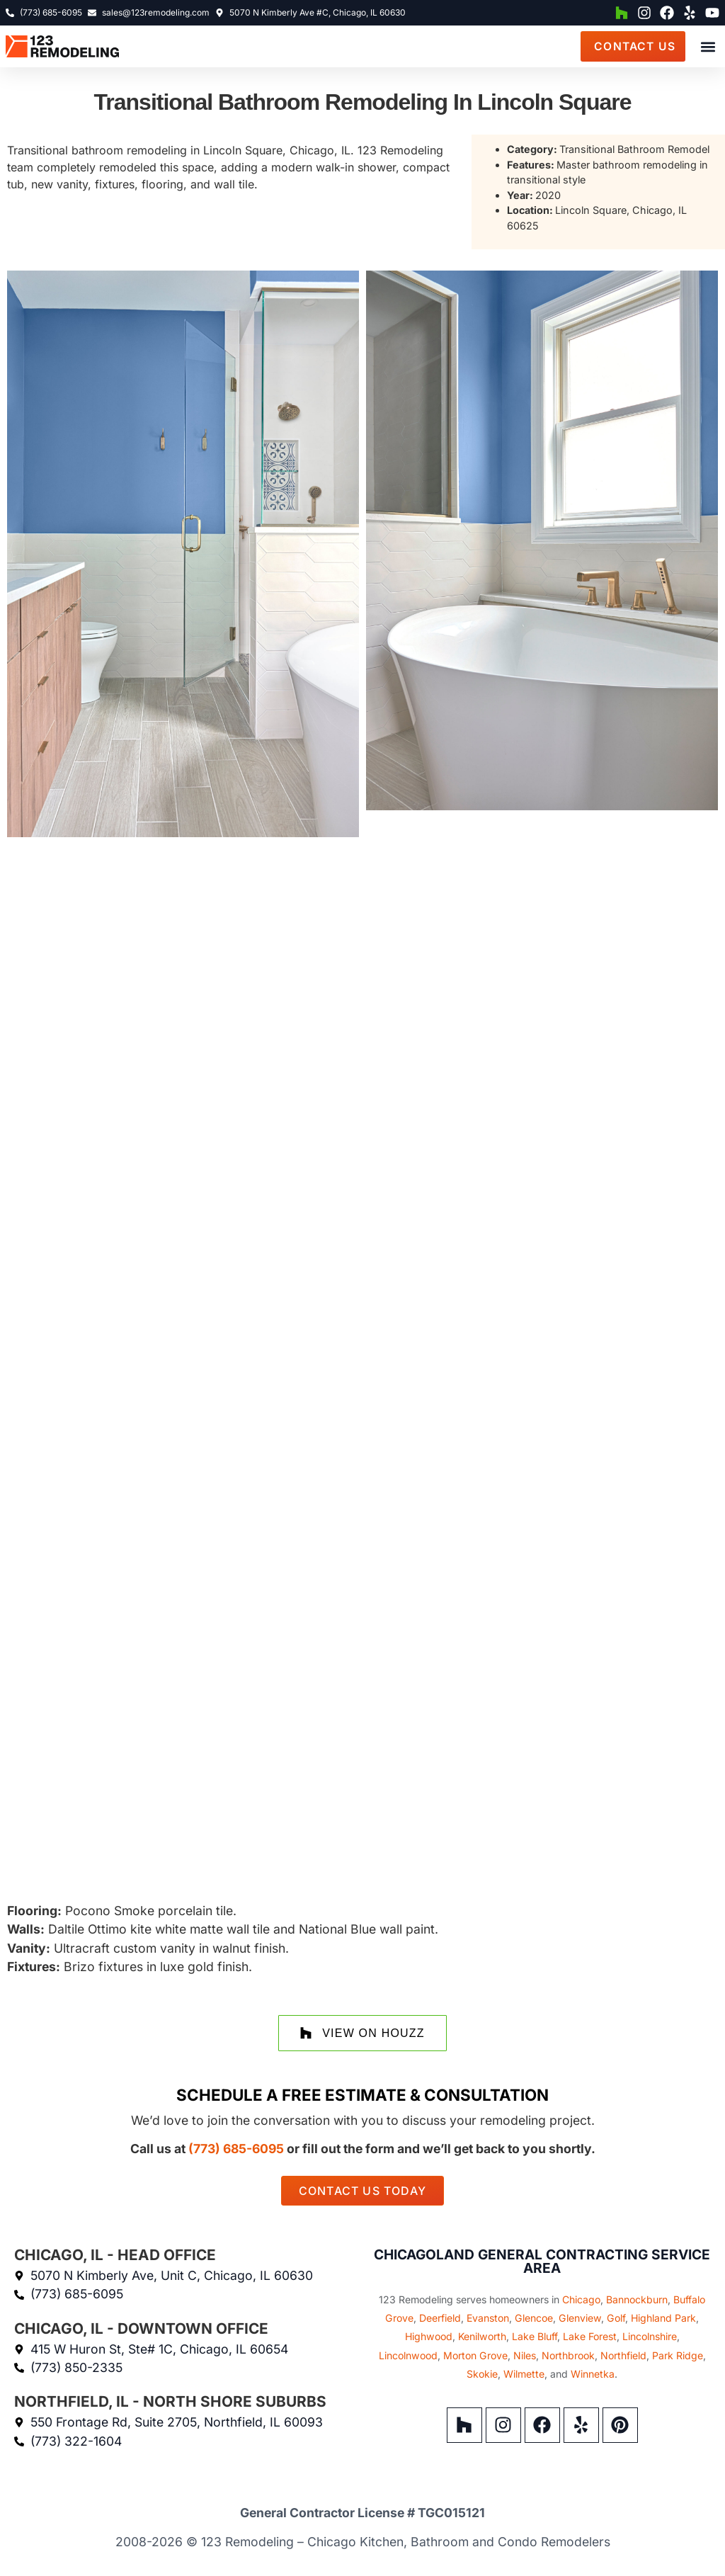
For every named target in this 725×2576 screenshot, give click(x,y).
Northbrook (568, 2355)
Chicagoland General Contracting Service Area (542, 2261)
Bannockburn (637, 2299)
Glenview (580, 2318)
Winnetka (593, 2374)
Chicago (581, 2299)
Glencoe (534, 2318)
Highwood (428, 2336)
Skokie (482, 2374)
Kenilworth (482, 2336)
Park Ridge (677, 2355)
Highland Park (663, 2318)
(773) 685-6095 (236, 2148)
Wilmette (523, 2374)
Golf (616, 2318)
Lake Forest (590, 2336)
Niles (524, 2355)
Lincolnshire (649, 2336)
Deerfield (440, 2318)
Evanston (488, 2318)
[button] (707, 47)
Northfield (623, 2355)
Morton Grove (475, 2355)
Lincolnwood (408, 2355)
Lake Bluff (534, 2336)
